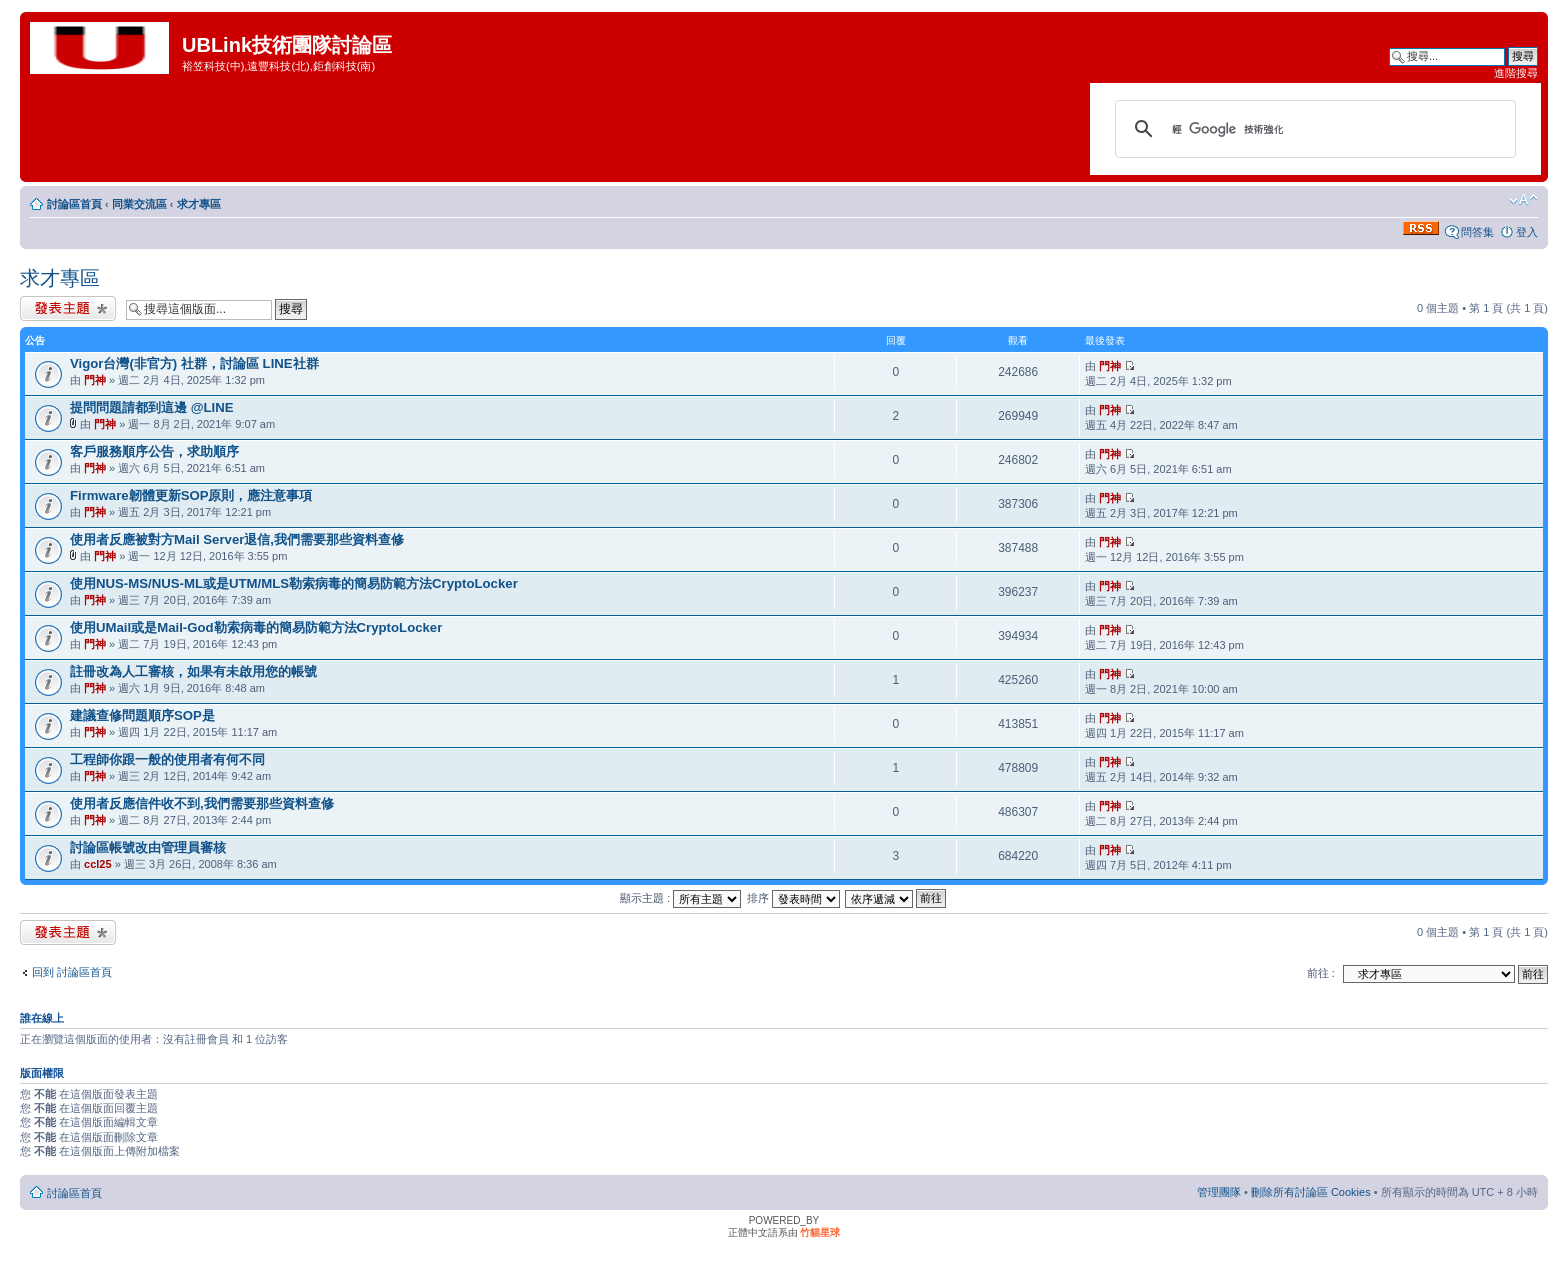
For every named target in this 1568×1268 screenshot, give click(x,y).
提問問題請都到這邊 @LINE (152, 407)
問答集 (1477, 232)
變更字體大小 (1523, 200)
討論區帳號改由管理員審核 (148, 847)
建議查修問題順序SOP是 (142, 715)
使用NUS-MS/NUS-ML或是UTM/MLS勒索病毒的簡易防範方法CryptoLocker (294, 583)
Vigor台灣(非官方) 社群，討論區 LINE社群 (194, 363)
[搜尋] (1312, 129)
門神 (95, 380)
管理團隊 (1219, 1192)
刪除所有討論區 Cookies (1311, 1192)
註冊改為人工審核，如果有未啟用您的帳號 (193, 671)
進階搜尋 (1516, 73)
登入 (1527, 232)
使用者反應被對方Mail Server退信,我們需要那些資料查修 (237, 539)
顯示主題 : (680, 898)
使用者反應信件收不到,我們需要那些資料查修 (202, 803)
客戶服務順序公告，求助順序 (154, 451)
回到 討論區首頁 (72, 972)
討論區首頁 (74, 204)
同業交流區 (139, 204)
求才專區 (199, 204)
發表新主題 (68, 308)
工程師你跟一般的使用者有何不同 (167, 759)
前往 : (1321, 973)
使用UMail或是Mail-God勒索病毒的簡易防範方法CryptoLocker (256, 627)
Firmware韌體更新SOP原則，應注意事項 (191, 495)
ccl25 (98, 864)
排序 (793, 898)
